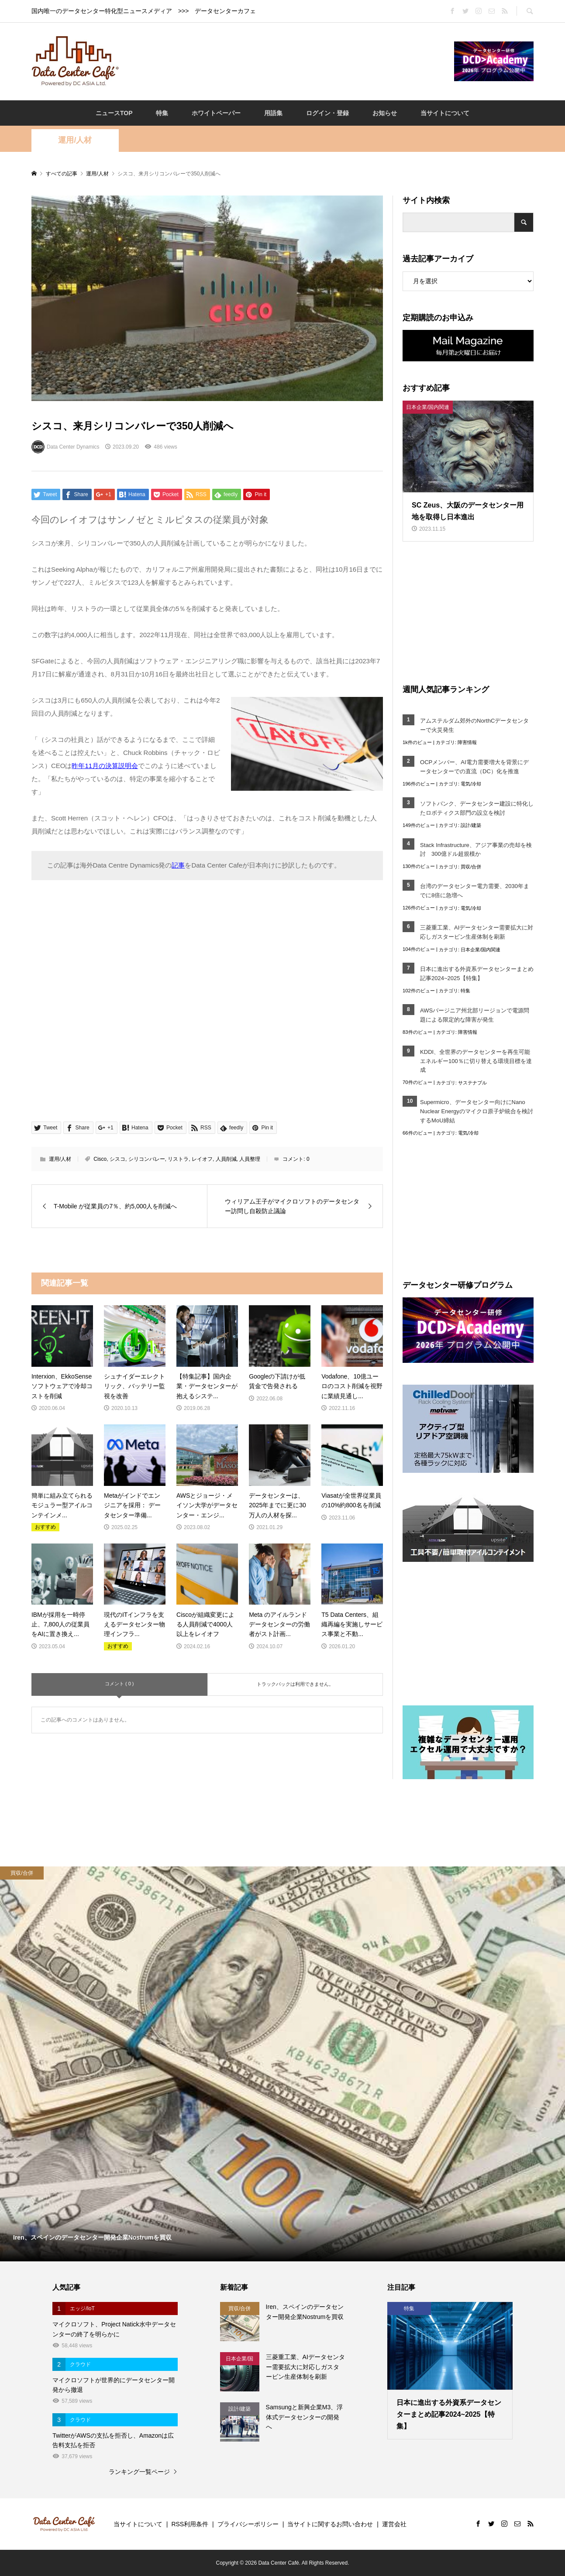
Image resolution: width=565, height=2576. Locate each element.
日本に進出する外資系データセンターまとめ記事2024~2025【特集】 (477, 973)
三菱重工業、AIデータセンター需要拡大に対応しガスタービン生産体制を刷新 (476, 932)
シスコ (117, 1159)
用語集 (273, 113)
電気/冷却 (471, 783)
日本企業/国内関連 (480, 949)
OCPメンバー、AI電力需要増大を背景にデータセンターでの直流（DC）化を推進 (474, 767)
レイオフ (202, 1159)
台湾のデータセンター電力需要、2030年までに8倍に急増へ (474, 891)
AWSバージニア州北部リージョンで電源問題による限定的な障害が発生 (474, 1015)
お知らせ (384, 113)
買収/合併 (471, 866)
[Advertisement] (286, 60)
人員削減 (226, 1159)
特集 (162, 113)
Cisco (100, 1159)
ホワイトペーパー (216, 113)
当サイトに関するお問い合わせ (330, 2524)
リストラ (178, 1159)
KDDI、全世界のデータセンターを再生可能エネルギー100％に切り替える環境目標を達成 (476, 1061)
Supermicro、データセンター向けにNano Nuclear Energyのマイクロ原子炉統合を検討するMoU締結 (476, 1111)
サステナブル (472, 1082)
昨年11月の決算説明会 (105, 765)
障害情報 (467, 742)
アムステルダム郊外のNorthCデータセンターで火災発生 (474, 725)
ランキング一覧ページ (139, 2471)
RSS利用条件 (189, 2524)
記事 (178, 865)
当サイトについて (444, 113)
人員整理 (249, 1159)
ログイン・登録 (327, 113)
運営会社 (394, 2524)
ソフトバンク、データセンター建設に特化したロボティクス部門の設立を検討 (477, 808)
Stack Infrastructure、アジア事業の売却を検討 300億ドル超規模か (476, 850)
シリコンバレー (146, 1159)
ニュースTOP (114, 113)
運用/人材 (75, 140)
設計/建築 (471, 825)
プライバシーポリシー (248, 2524)
